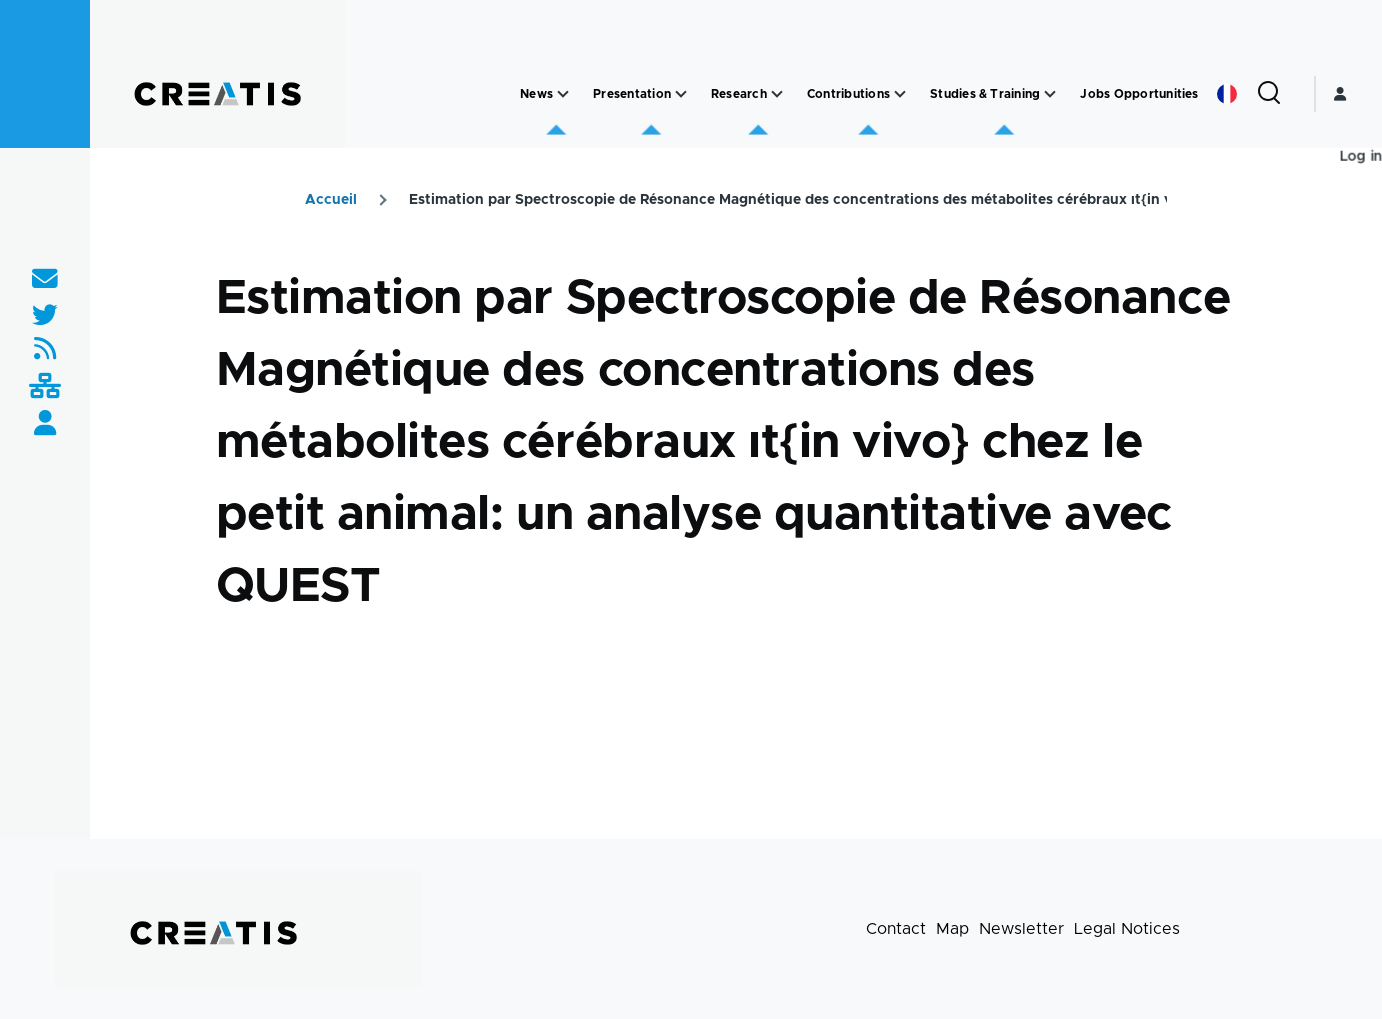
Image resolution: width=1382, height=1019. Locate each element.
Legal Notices (1127, 929)
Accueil (331, 200)
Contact (896, 929)
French (1227, 94)
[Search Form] (1269, 94)
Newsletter (1021, 929)
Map (952, 929)
